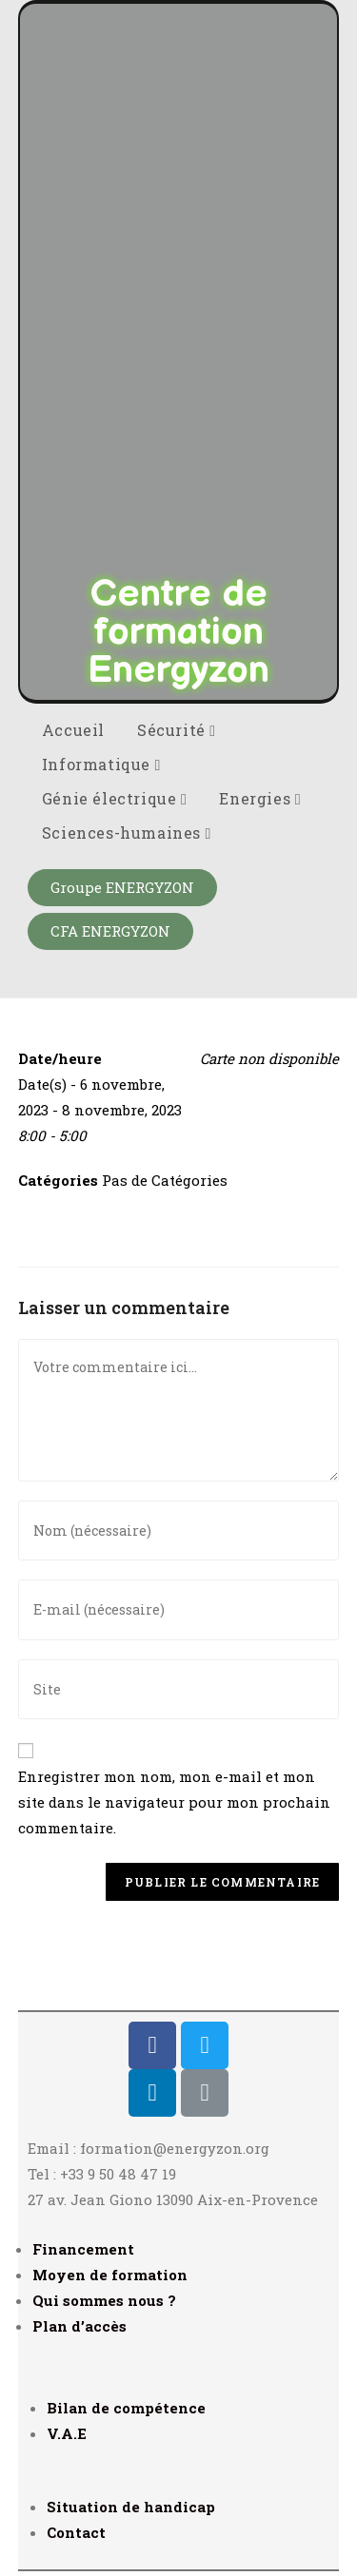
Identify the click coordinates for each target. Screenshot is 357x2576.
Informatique (101, 764)
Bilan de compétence (126, 2407)
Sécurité (176, 730)
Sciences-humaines (126, 833)
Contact (76, 2532)
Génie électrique (115, 798)
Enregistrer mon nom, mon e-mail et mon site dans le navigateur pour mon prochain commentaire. (174, 1802)
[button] (122, 887)
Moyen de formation (110, 2274)
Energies (260, 798)
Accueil (73, 730)
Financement (83, 2248)
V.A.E (67, 2433)
